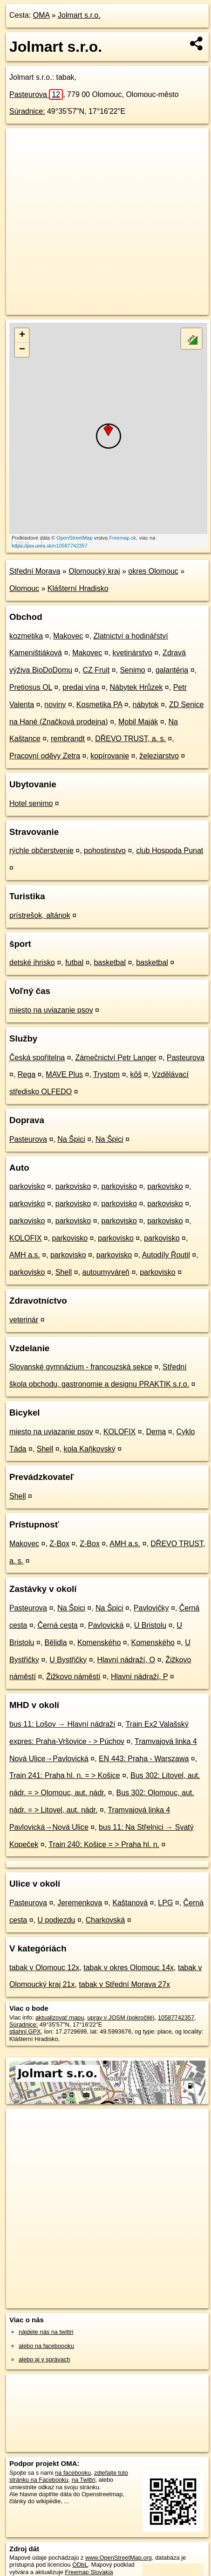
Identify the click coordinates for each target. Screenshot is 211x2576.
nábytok (146, 704)
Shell (63, 1272)
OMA (41, 15)
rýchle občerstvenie (41, 850)
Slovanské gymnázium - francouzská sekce (80, 1367)
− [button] (22, 350)
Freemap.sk (122, 538)
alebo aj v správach (44, 2359)
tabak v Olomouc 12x (44, 1968)
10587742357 (176, 2017)
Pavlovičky (151, 1608)
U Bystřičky (68, 1660)
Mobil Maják (138, 722)
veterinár (23, 1320)
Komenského (99, 1642)
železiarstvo (158, 756)
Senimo (132, 670)
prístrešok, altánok (39, 915)
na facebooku (73, 2472)
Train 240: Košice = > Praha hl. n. (103, 1844)
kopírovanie (109, 756)
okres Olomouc (153, 571)
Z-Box (59, 1544)
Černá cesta (58, 1625)
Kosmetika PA (99, 704)
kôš (136, 1074)
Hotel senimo (31, 803)
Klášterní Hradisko (78, 588)
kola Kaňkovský (90, 1449)
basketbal (110, 962)
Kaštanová (130, 1903)
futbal (74, 962)
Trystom (106, 1074)
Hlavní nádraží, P (139, 1676)
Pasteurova (36, 94)
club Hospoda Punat (169, 850)
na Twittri (83, 2479)
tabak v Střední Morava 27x (124, 1984)
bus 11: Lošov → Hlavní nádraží (62, 1724)
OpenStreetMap (74, 538)
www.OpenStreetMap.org (118, 2557)
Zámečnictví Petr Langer (115, 1058)
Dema (156, 1432)
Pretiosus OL (30, 687)
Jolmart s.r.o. (79, 15)
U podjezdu (56, 1920)
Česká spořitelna (37, 1058)
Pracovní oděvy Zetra (44, 756)
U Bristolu (150, 1625)
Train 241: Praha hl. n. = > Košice (64, 1775)
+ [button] (22, 335)
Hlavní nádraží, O (126, 1660)
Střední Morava (34, 571)
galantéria (172, 670)
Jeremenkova (79, 1903)
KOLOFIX (25, 1238)
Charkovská (105, 1920)
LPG (165, 1903)
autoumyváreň (105, 1272)
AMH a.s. (24, 1255)
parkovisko (27, 1186)
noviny (55, 704)
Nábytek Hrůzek (136, 687)
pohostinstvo (105, 850)
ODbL (80, 2564)
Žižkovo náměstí (73, 1676)
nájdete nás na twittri (46, 2331)
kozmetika (26, 636)
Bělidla (56, 1642)
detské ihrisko (32, 962)
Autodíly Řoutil (166, 1255)
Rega (26, 1074)
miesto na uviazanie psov (51, 1010)
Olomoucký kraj (94, 571)
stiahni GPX (25, 2031)
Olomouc (24, 588)
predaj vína (80, 687)
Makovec (68, 636)
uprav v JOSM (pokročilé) (120, 2017)
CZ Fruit (95, 670)
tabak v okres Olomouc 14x (128, 1968)
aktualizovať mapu (59, 2017)
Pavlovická (105, 1625)
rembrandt (68, 739)
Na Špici (71, 1139)
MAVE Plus (64, 1074)
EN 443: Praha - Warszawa (144, 1759)
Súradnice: (27, 111)
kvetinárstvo (132, 653)
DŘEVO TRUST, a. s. (130, 739)
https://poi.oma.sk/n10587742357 (50, 546)
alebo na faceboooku (46, 2345)
